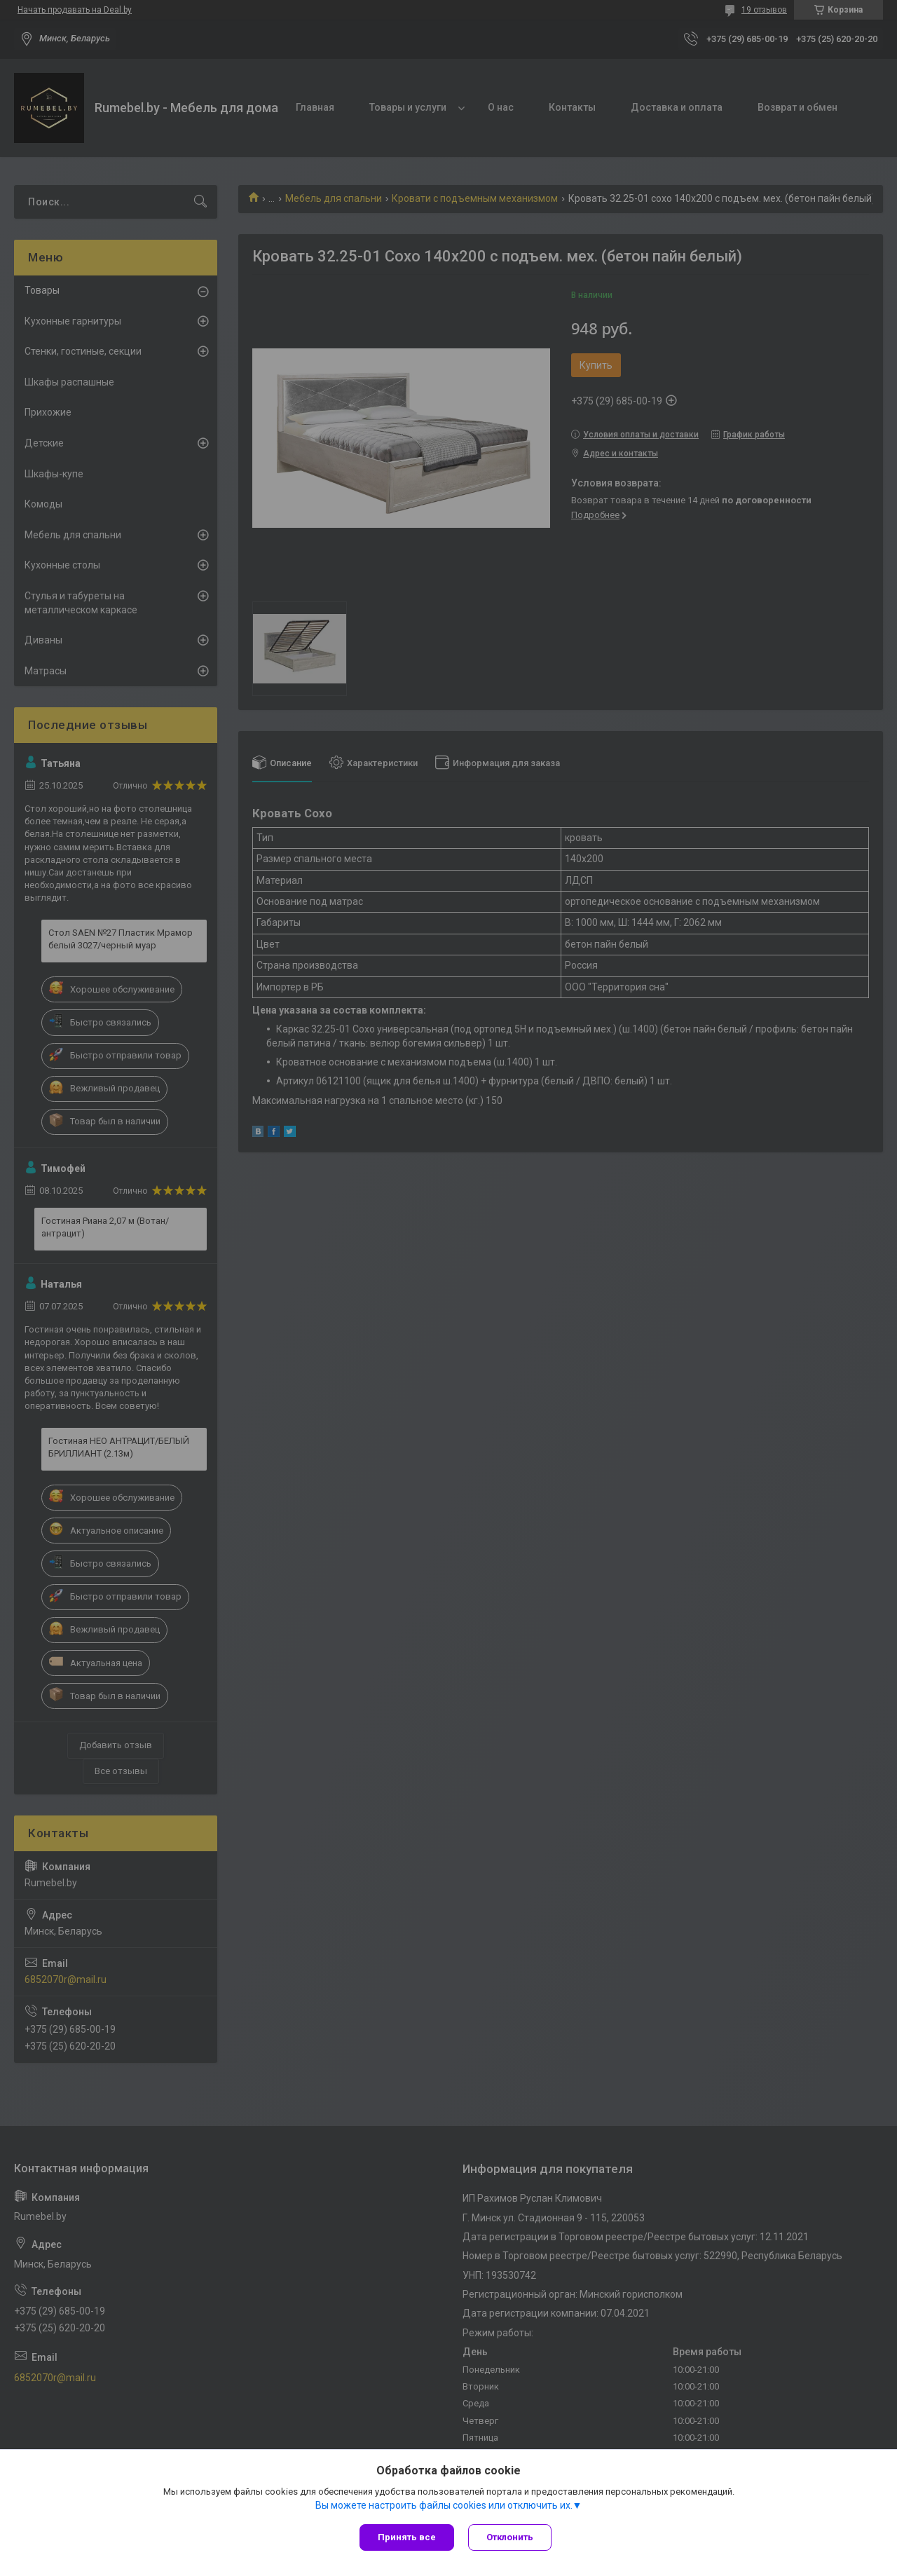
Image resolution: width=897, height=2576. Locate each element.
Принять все (407, 2537)
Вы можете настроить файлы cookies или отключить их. (444, 2505)
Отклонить (509, 2537)
